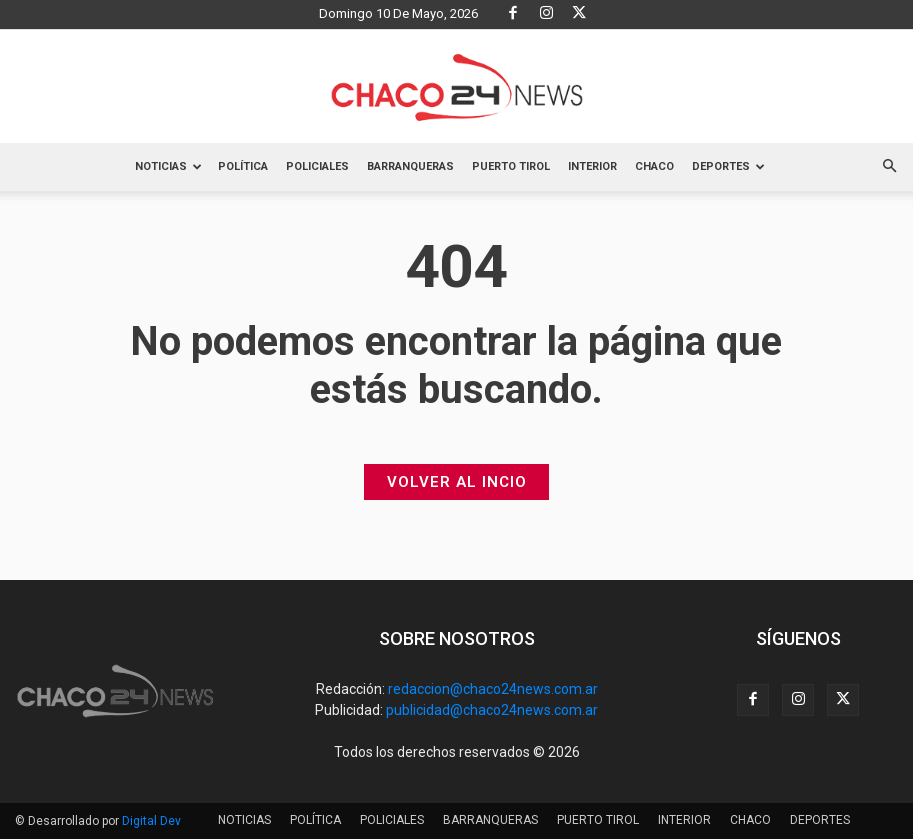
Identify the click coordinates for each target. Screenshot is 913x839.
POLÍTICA (243, 166)
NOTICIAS (168, 166)
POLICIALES (317, 166)
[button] (889, 167)
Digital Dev (151, 821)
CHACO (654, 166)
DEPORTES (728, 166)
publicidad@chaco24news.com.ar (492, 710)
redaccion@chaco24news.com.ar (493, 689)
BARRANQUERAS (410, 166)
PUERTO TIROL (511, 166)
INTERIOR (592, 166)
